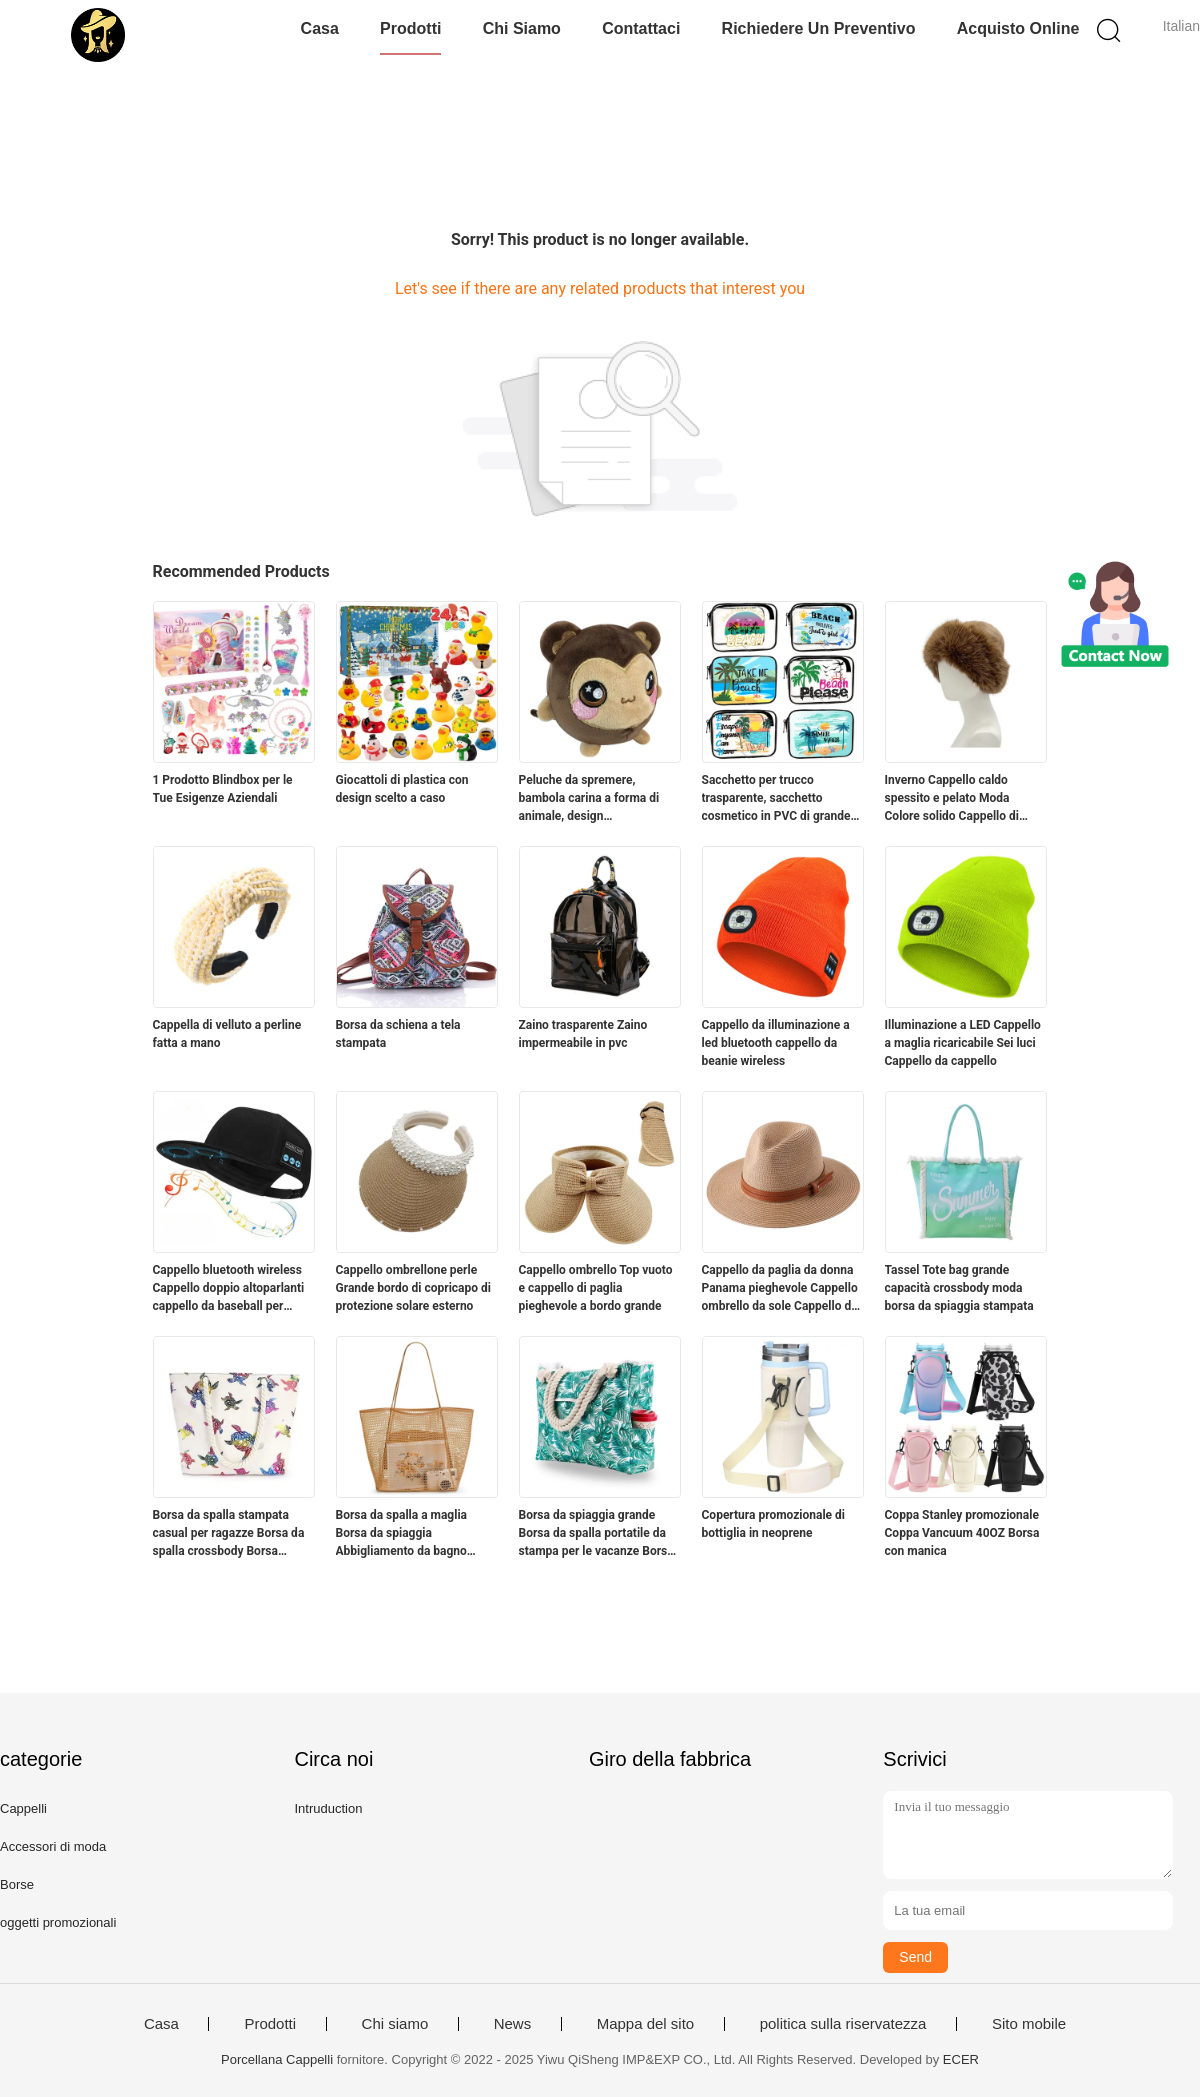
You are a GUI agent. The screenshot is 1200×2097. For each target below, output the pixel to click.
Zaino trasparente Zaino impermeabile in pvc (583, 1034)
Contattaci (641, 28)
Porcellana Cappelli (277, 2059)
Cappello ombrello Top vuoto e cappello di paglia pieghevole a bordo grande (596, 1288)
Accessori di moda (53, 1846)
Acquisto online (1018, 28)
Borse (17, 1884)
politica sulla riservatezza (843, 2024)
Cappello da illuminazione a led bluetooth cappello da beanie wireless (776, 1043)
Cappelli (23, 1808)
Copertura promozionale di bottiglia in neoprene (774, 1524)
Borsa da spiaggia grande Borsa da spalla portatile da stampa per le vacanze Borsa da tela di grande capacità (596, 1534)
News (513, 2024)
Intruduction (328, 1808)
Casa (320, 28)
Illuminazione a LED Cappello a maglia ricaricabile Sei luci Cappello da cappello (963, 1043)
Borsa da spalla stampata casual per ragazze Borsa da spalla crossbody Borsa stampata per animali (229, 1534)
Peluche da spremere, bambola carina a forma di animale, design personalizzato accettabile (590, 799)
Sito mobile (1029, 2024)
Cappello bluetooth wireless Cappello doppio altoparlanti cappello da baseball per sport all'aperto (229, 1289)
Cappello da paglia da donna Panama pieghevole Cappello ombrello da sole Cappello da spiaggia (780, 1289)
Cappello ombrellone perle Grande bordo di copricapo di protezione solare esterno (413, 1288)
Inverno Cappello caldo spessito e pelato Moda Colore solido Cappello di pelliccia (952, 799)
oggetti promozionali (58, 1922)
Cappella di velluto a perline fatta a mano (227, 1034)
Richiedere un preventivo (819, 28)
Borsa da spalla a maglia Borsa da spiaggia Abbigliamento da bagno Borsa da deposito (402, 1534)
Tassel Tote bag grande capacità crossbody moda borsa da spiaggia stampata (959, 1288)
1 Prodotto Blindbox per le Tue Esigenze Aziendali (223, 789)
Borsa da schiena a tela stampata (398, 1034)
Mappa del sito (646, 2024)
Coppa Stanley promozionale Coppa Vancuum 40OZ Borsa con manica (962, 1533)
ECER (961, 2059)
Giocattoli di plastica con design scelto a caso (402, 789)
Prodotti (410, 28)
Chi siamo (522, 28)
